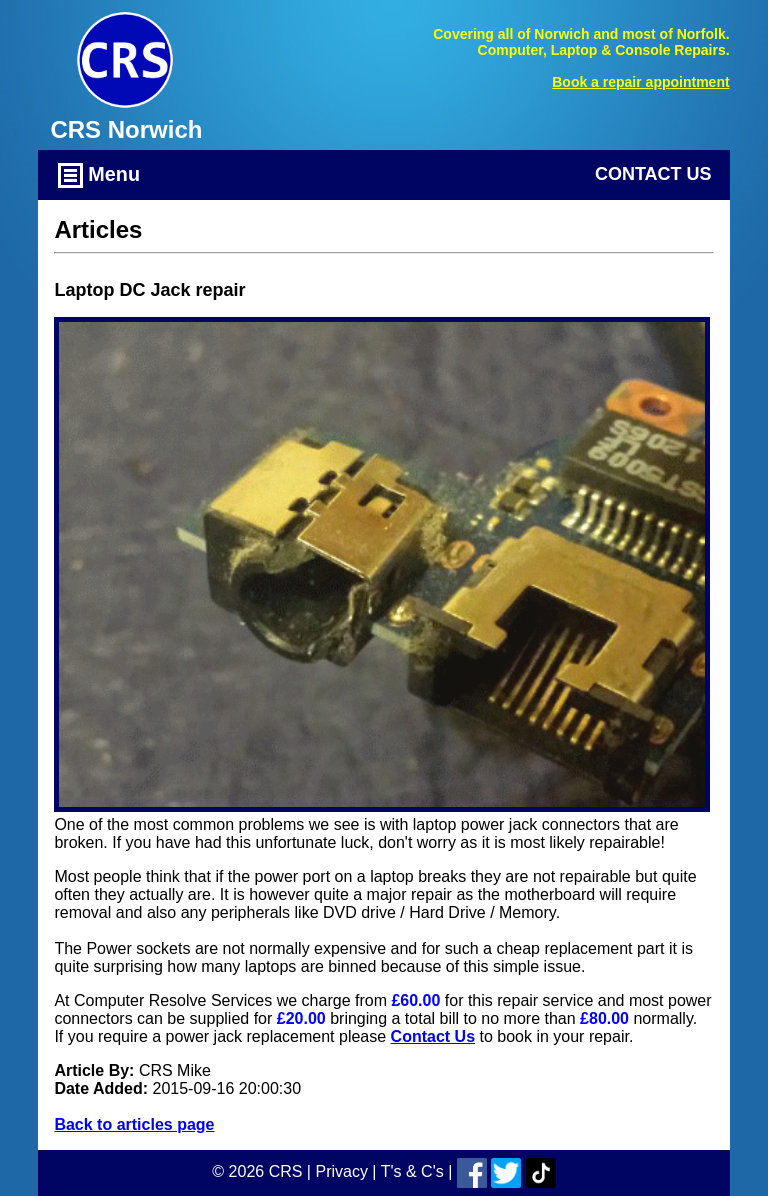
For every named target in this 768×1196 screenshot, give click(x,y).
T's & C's (412, 1171)
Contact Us (653, 174)
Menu (99, 175)
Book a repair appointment (640, 82)
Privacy (341, 1171)
